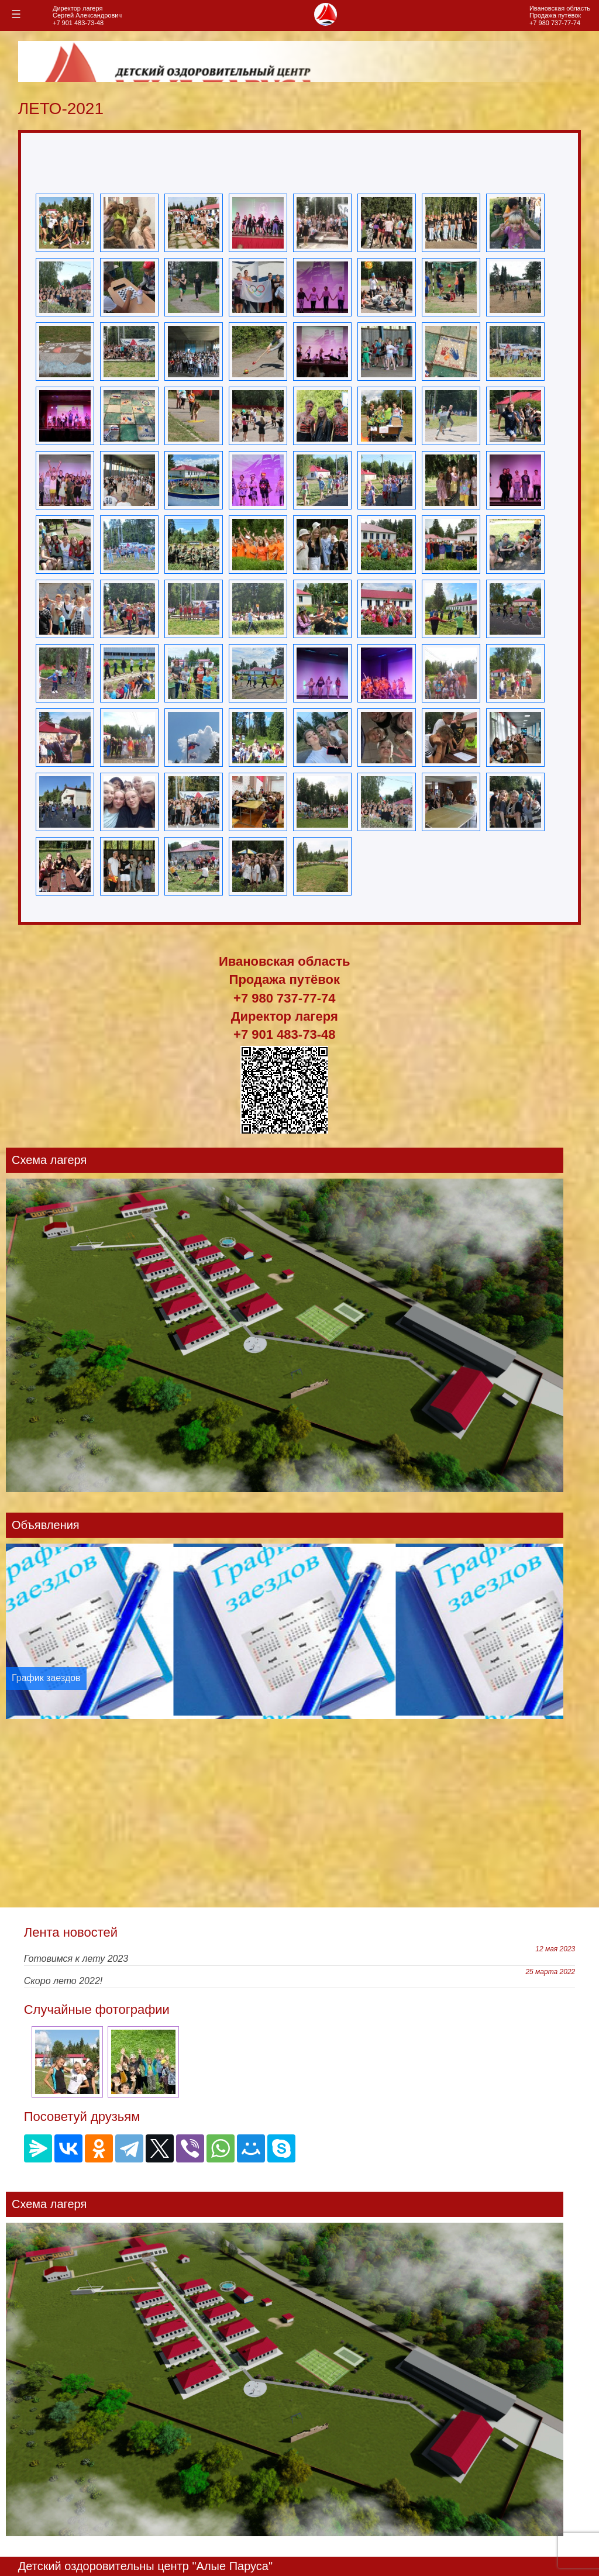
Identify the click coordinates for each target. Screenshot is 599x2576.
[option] (284, 1631)
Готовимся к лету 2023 (76, 1959)
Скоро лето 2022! (63, 1981)
